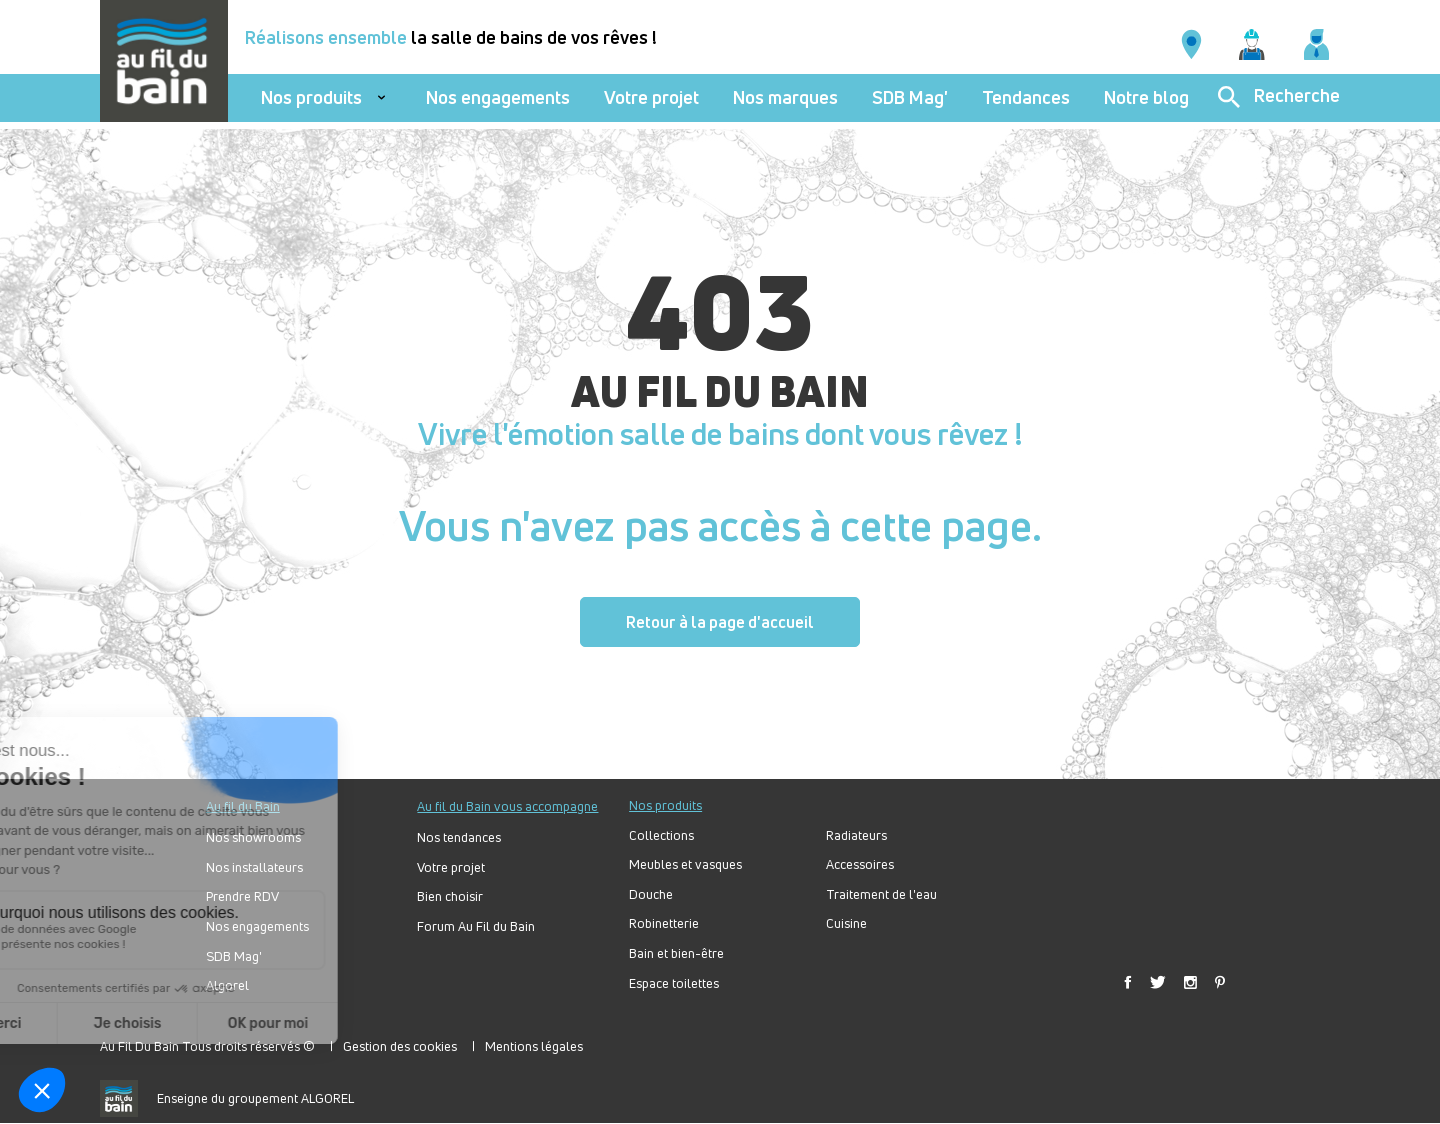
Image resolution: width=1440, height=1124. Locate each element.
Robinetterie (664, 923)
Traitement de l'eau (881, 894)
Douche (651, 894)
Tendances (1026, 97)
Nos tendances (459, 837)
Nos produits (311, 97)
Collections (661, 835)
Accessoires (860, 864)
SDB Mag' (910, 97)
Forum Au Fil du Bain (476, 926)
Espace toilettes (674, 983)
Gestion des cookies (400, 1046)
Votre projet (651, 97)
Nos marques (785, 97)
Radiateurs (856, 835)
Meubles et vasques (685, 864)
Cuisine (846, 923)
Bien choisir (450, 896)
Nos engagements (498, 97)
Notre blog (1146, 97)
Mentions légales (534, 1046)
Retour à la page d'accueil (720, 622)
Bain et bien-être (676, 953)
